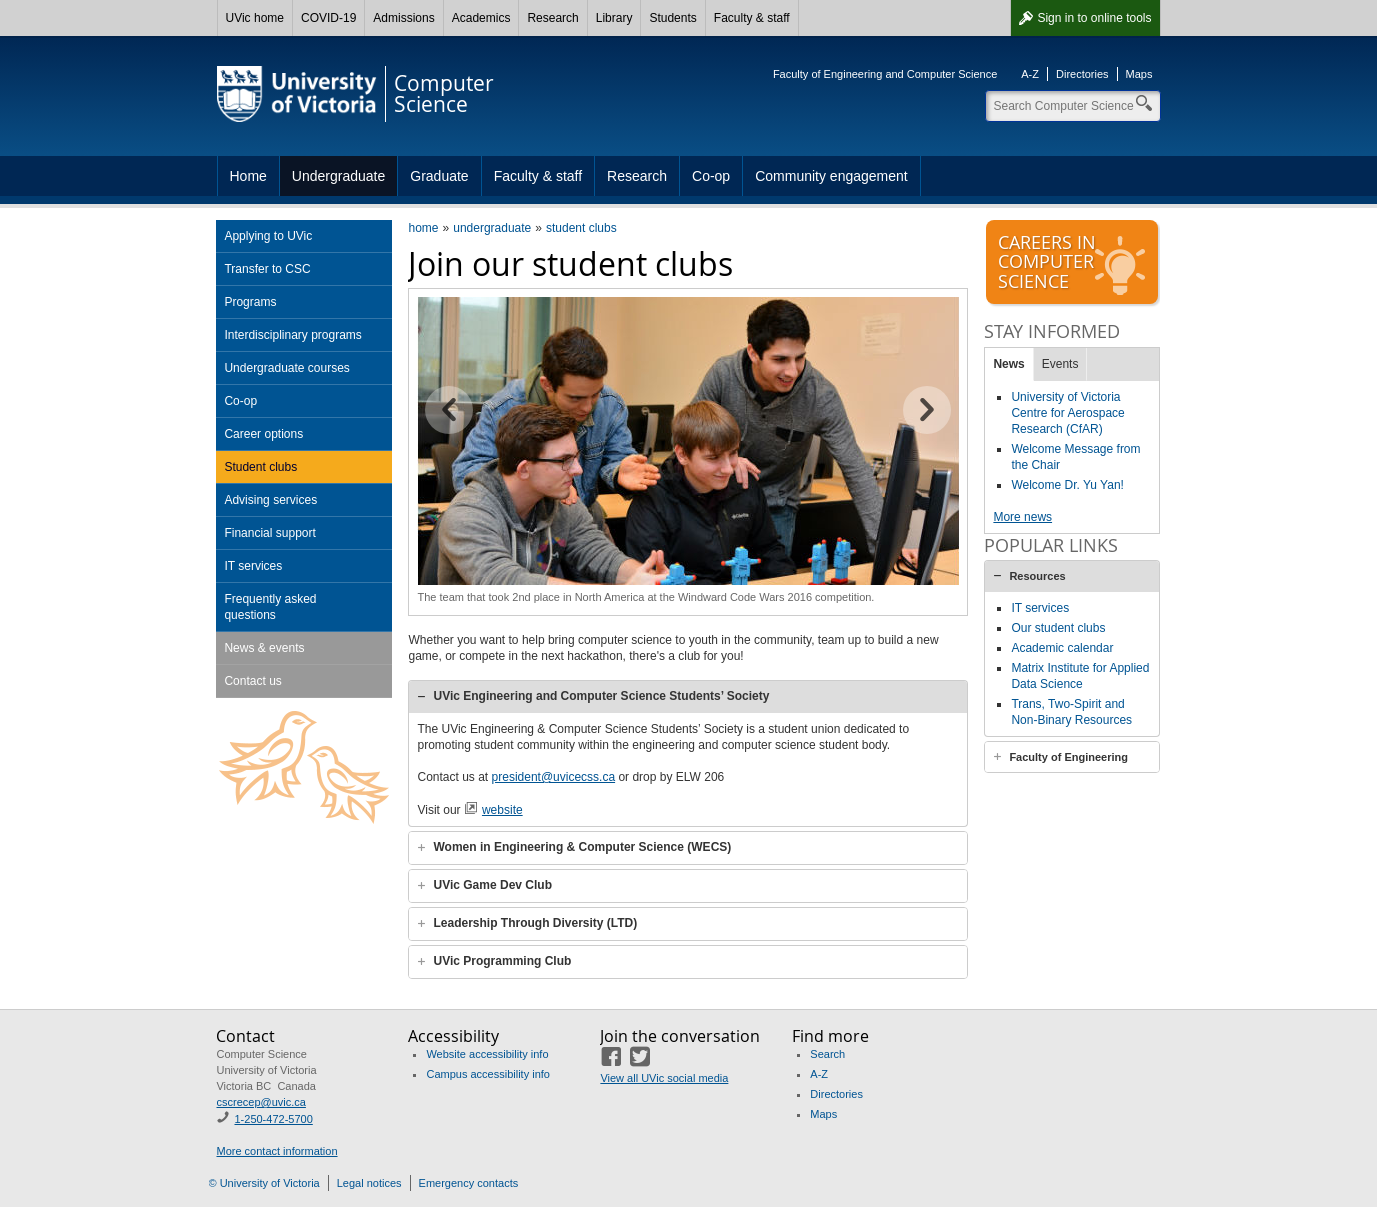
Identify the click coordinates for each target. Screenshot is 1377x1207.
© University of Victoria (264, 1183)
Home (248, 176)
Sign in (1094, 18)
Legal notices (369, 1183)
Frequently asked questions (270, 607)
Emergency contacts (469, 1183)
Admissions (403, 18)
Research (552, 18)
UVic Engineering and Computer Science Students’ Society (601, 696)
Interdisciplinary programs (292, 335)
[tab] (688, 696)
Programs (250, 302)
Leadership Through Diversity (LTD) (535, 923)
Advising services (270, 500)
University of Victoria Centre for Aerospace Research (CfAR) (1067, 413)
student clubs (581, 228)
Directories (1082, 74)
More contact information (276, 1151)
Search (827, 1054)
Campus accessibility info (488, 1074)
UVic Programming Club (502, 961)
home (423, 228)
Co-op (711, 176)
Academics (481, 18)
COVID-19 (328, 18)
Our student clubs (1058, 628)
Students (672, 18)
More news (1022, 517)
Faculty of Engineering (1068, 757)
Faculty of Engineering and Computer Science (885, 74)
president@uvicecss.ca (554, 777)
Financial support (269, 533)
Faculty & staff (752, 18)
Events (1060, 364)
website (502, 810)
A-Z (1030, 74)
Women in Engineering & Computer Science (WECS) (582, 847)
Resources (1037, 576)
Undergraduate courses (286, 368)
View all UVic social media (664, 1078)
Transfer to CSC (267, 269)
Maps (1139, 74)
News (1008, 364)
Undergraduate (338, 176)
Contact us (252, 681)
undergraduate (492, 228)
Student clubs (260, 467)
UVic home (255, 18)
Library (614, 18)
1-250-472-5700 (273, 1119)
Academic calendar (1062, 648)
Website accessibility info (487, 1054)
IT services (253, 566)
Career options (263, 434)
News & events (264, 648)
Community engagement (831, 176)
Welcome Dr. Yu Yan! (1067, 485)
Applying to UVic (268, 236)
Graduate (439, 176)
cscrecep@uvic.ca (260, 1102)
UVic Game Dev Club (492, 885)
